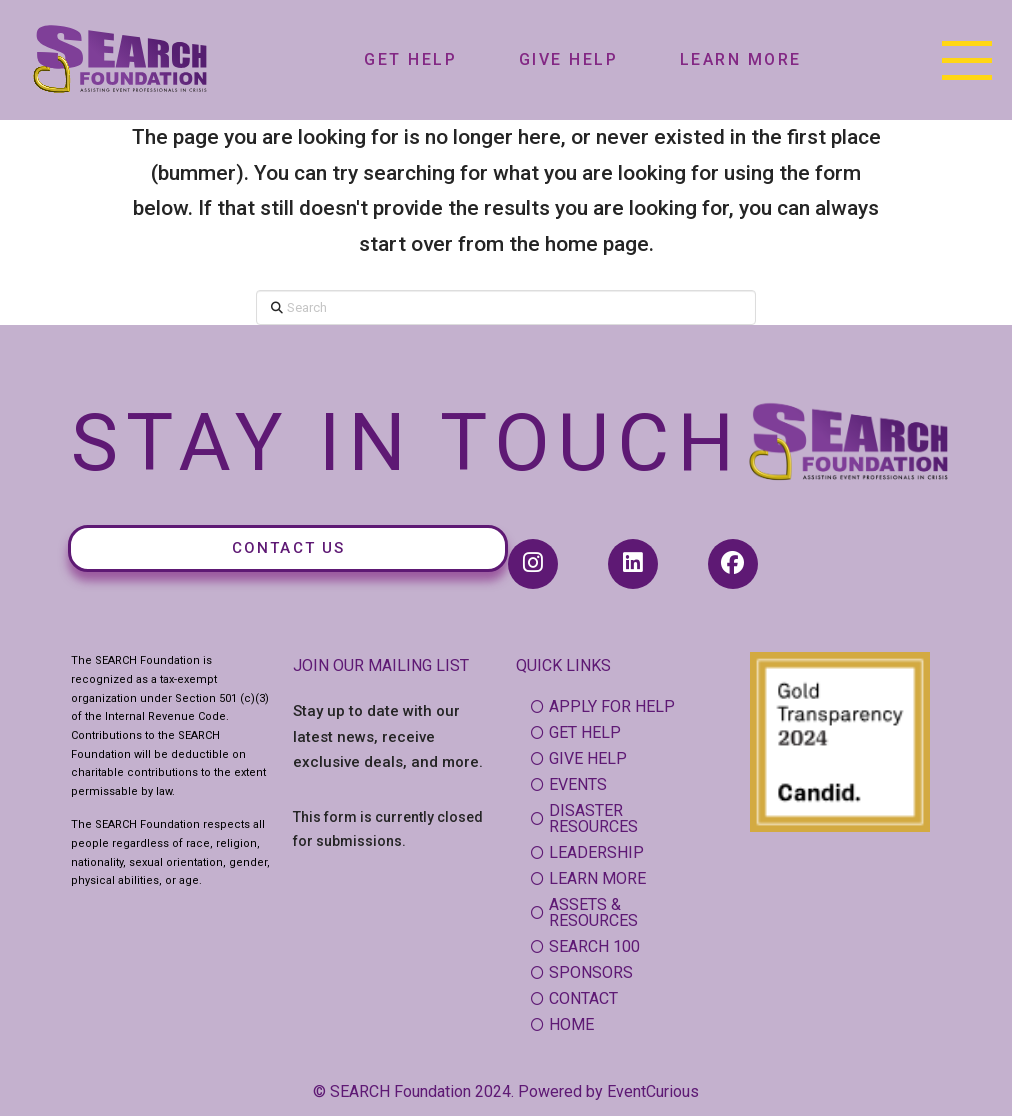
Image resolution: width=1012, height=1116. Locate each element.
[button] (967, 60)
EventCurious (653, 1091)
